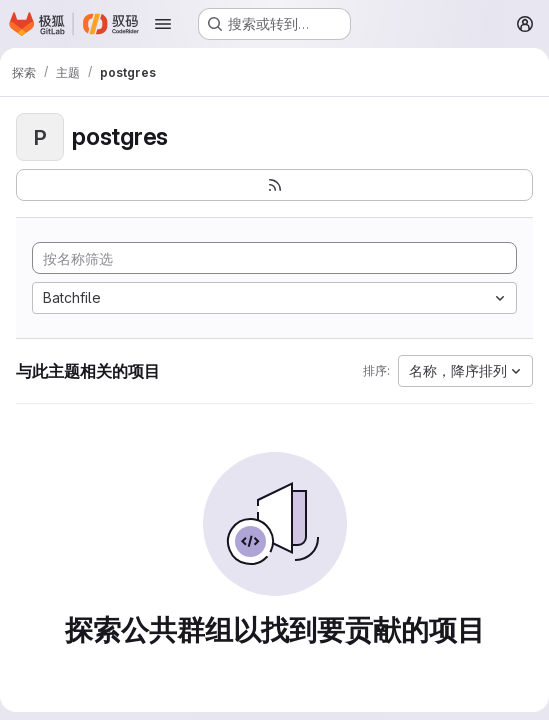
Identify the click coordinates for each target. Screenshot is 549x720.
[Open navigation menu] (163, 24)
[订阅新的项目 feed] (274, 185)
